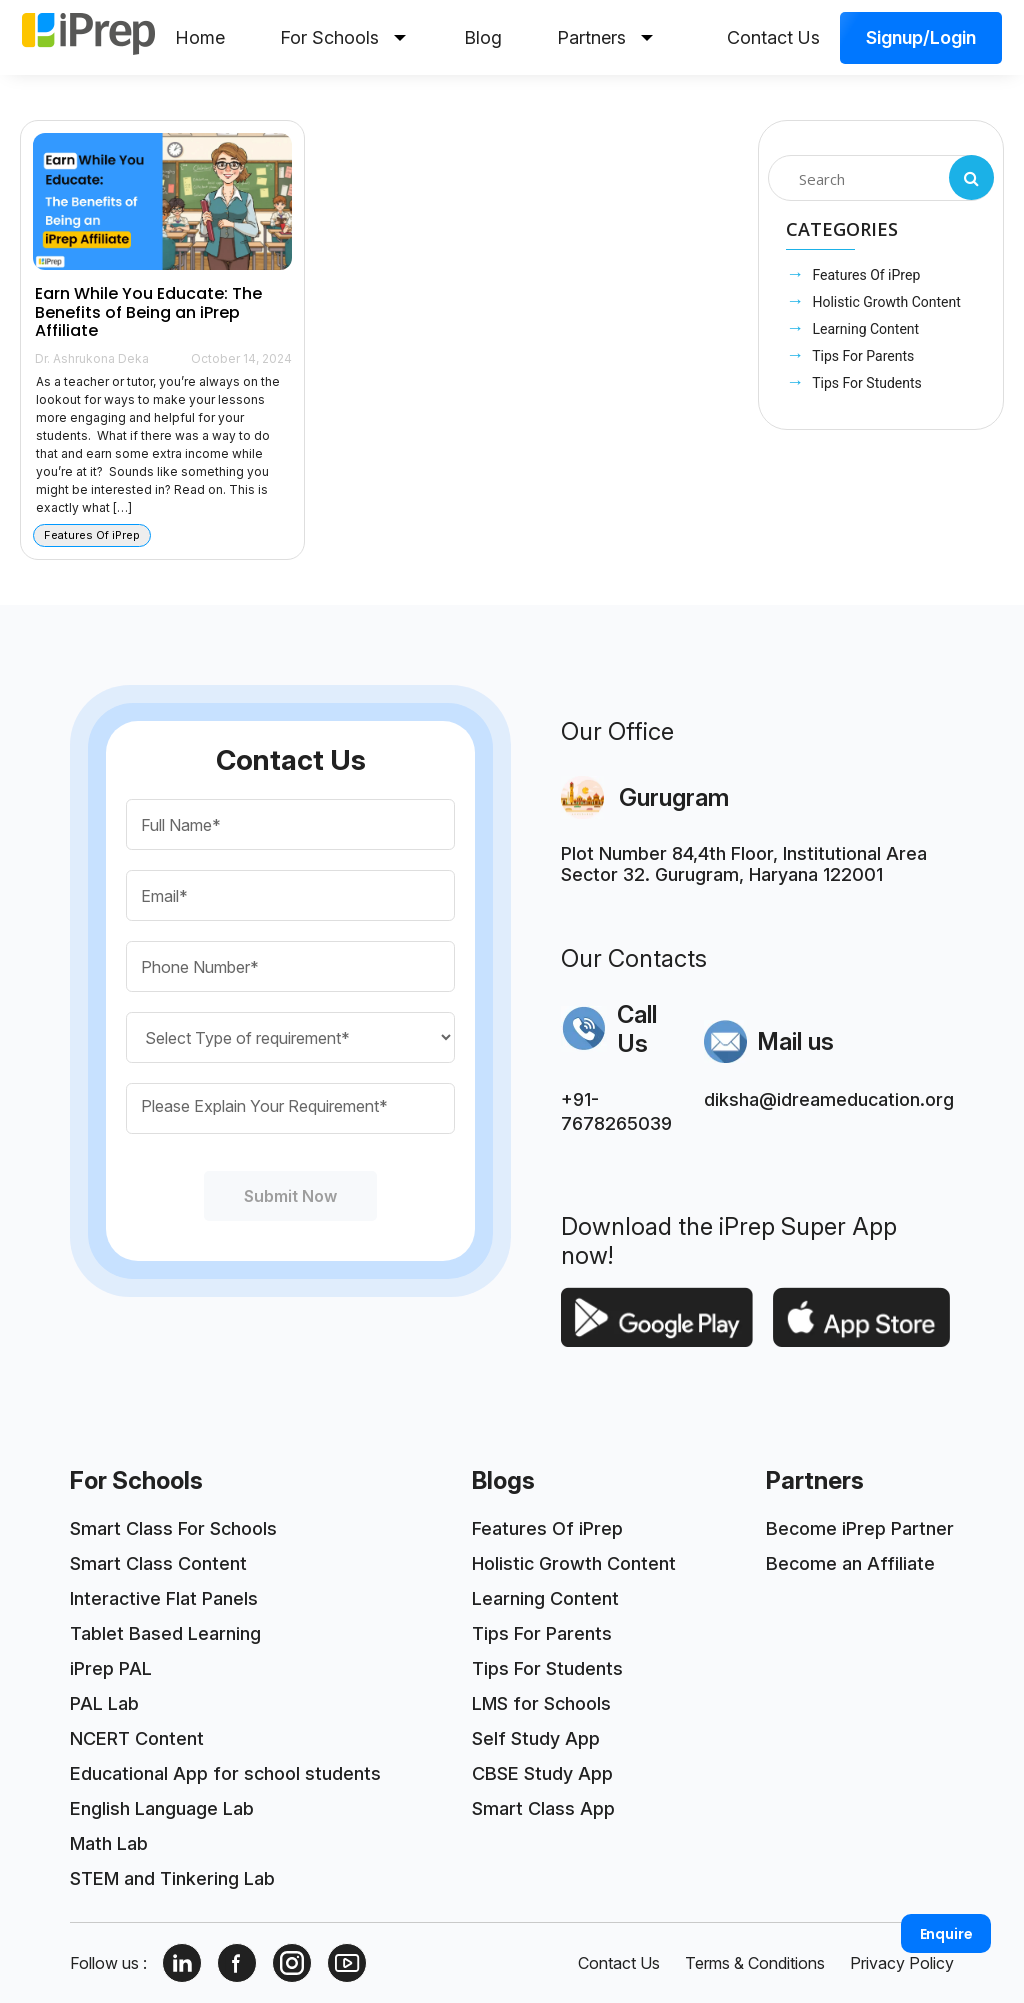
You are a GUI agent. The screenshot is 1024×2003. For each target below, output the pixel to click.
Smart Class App (543, 1808)
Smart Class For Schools (173, 1528)
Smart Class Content (158, 1563)
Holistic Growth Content (885, 302)
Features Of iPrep (864, 275)
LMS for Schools (541, 1703)
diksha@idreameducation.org (829, 1099)
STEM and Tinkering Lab (172, 1878)
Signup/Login (921, 37)
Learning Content (864, 329)
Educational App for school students (225, 1773)
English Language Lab (162, 1808)
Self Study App (536, 1738)
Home (200, 37)
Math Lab (109, 1843)
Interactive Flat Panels (164, 1598)
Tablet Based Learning (165, 1633)
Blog (483, 37)
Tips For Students (865, 383)
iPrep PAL (111, 1668)
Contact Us (773, 37)
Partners (605, 37)
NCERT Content (137, 1738)
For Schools (343, 37)
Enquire (946, 1934)
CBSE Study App (542, 1773)
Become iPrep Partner (860, 1528)
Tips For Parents (861, 356)
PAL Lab (104, 1703)
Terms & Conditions (755, 1963)
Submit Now (291, 1196)
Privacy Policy (902, 1963)
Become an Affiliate (850, 1563)
